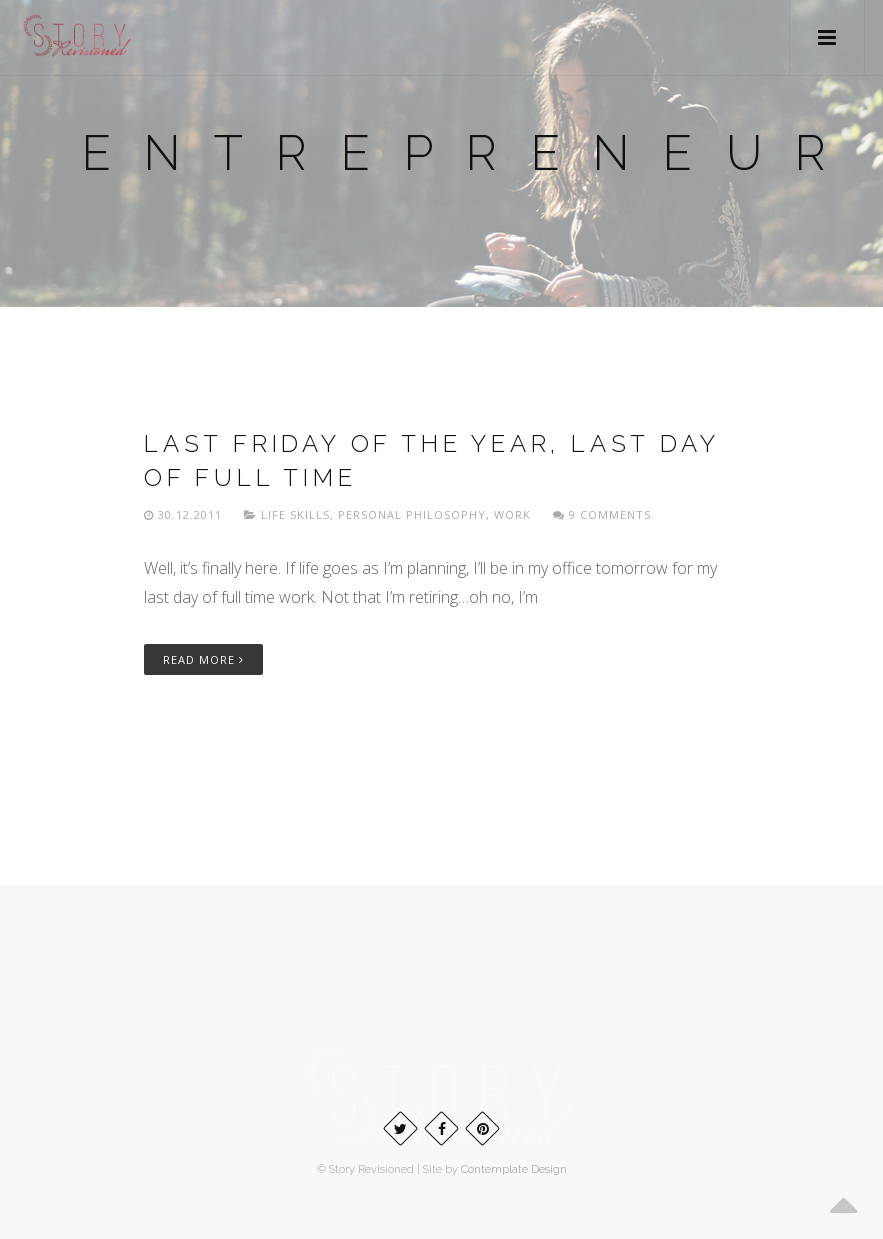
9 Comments (602, 514)
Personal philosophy (412, 514)
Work (512, 514)
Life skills (295, 514)
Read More (203, 659)
